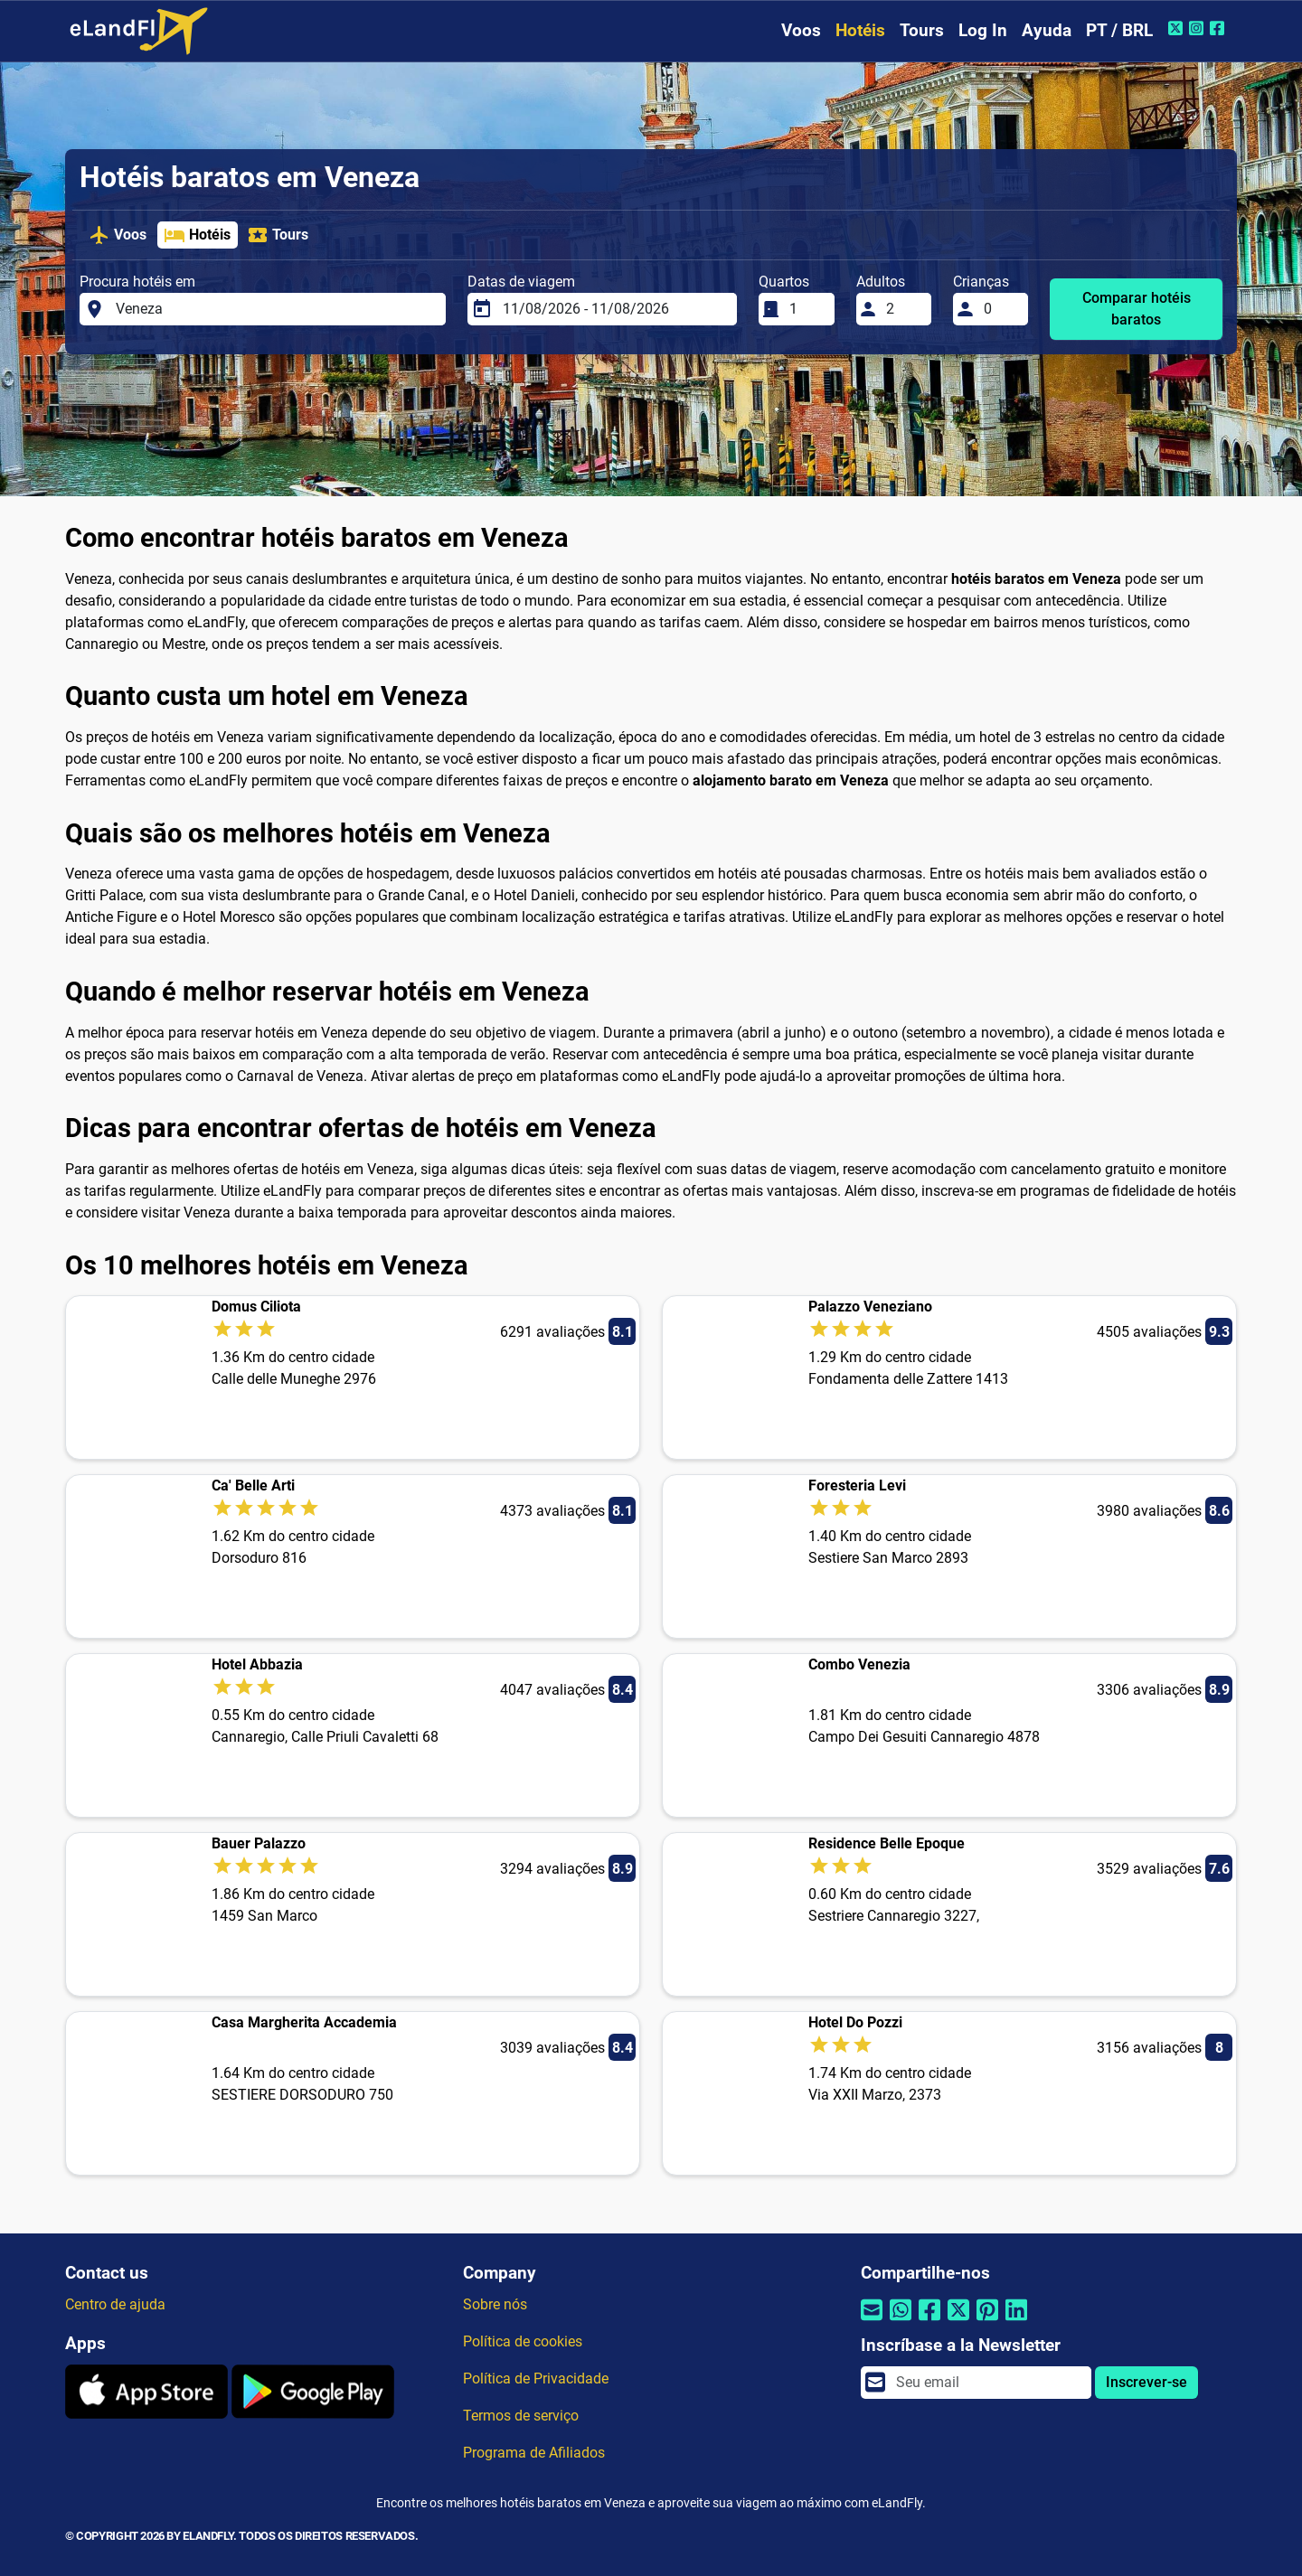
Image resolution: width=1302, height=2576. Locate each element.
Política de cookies (522, 2341)
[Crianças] (1001, 309)
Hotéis (860, 30)
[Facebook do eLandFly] (1219, 28)
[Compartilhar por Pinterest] (987, 2321)
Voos (801, 30)
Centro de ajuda (115, 2304)
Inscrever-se (1146, 2382)
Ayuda (1046, 30)
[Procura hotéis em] (276, 309)
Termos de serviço (521, 2415)
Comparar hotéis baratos (1136, 308)
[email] (988, 2382)
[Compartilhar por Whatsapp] (900, 2321)
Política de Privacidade (536, 2378)
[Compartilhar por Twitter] (958, 2321)
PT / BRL (1119, 30)
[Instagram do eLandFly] (1198, 28)
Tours (922, 30)
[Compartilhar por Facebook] (929, 2321)
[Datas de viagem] (614, 309)
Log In (982, 30)
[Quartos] (806, 309)
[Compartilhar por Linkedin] (1016, 2321)
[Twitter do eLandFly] (1177, 28)
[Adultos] (903, 309)
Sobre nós (495, 2304)
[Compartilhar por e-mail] (871, 2321)
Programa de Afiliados (534, 2452)
